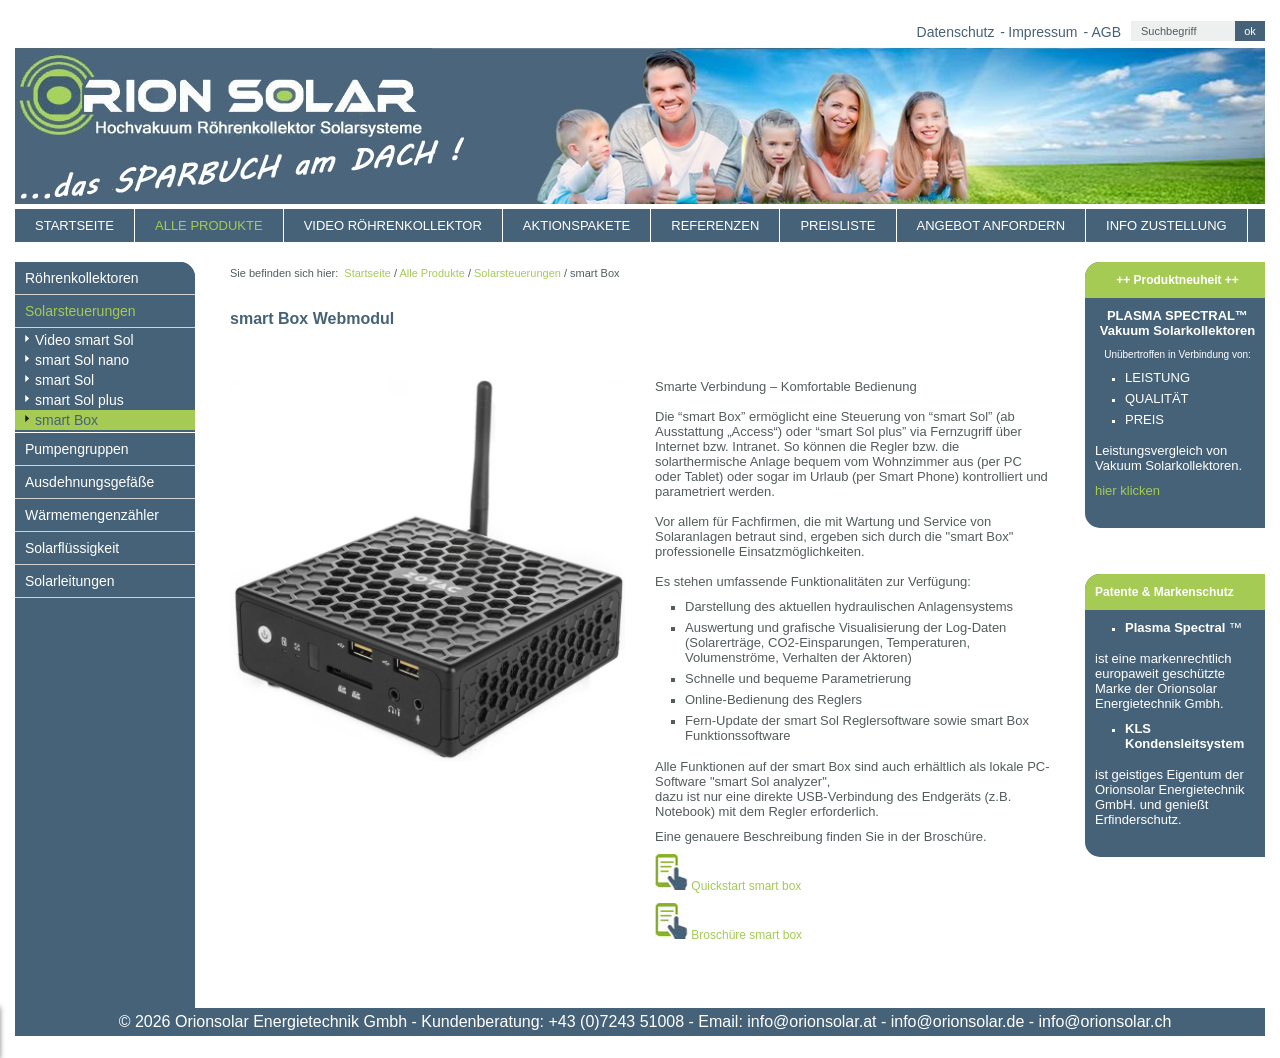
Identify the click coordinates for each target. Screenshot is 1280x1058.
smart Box (66, 420)
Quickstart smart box (746, 886)
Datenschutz (956, 32)
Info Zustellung (1166, 225)
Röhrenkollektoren (82, 278)
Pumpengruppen (77, 449)
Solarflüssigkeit (72, 548)
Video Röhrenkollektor (393, 225)
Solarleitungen (70, 581)
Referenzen (715, 225)
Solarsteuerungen (80, 311)
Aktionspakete (576, 225)
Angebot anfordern (991, 225)
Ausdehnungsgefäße (89, 482)
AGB (1106, 32)
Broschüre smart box (746, 935)
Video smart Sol (84, 340)
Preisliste (837, 225)
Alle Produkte (209, 225)
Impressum (1042, 32)
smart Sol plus (79, 400)
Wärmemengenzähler (92, 515)
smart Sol (64, 380)
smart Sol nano (82, 360)
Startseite (74, 225)
